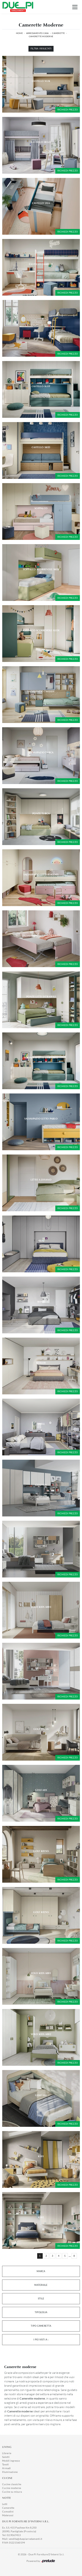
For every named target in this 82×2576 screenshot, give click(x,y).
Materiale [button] (40, 2284)
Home (19, 33)
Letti (4, 2504)
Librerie (6, 2453)
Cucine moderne (11, 2487)
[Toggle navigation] (75, 6)
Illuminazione (10, 2471)
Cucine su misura (12, 2491)
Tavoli (5, 2464)
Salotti (6, 2456)
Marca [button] (41, 2271)
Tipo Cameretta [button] (41, 2325)
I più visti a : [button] (41, 2339)
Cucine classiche (11, 2484)
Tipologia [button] (41, 2312)
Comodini (8, 2511)
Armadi (6, 2468)
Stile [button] (41, 2298)
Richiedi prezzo (67, 109)
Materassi (7, 2515)
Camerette (58, 33)
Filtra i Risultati (41, 48)
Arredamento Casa (37, 33)
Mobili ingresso (11, 2460)
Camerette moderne (41, 36)
